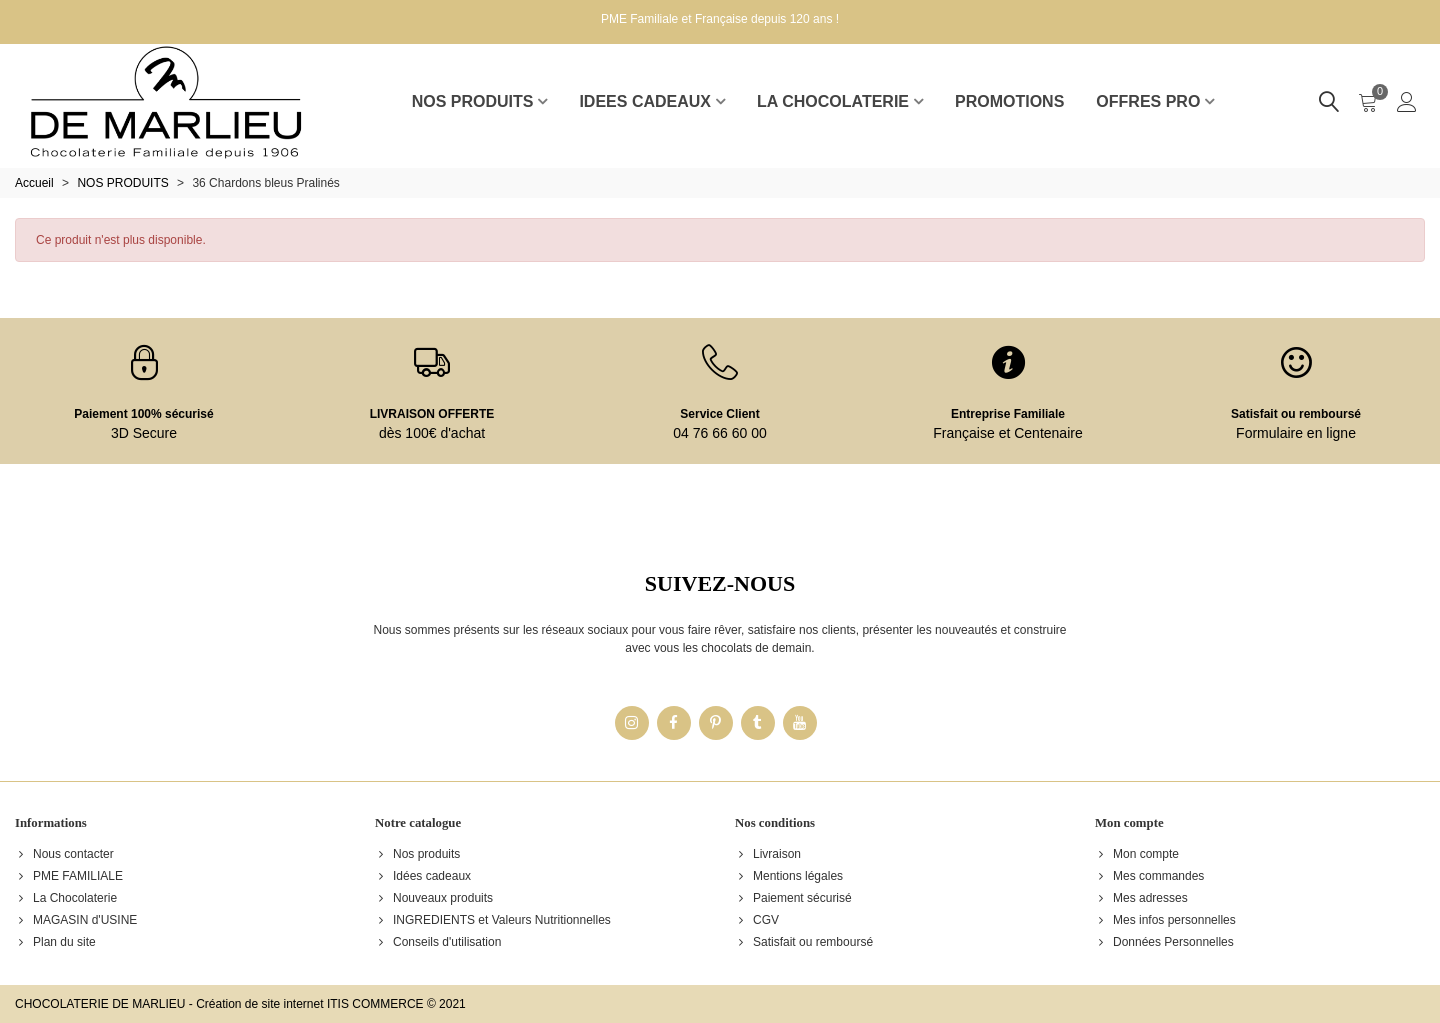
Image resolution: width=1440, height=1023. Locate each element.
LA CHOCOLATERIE (833, 101)
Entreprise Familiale (1008, 414)
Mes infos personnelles (1165, 920)
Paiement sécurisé (793, 898)
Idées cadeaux (423, 876)
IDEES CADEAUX (645, 101)
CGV (757, 920)
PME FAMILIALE (69, 876)
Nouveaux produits (434, 898)
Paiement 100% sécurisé (143, 414)
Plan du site (55, 942)
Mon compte (1137, 854)
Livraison (768, 854)
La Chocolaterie (66, 898)
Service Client (719, 414)
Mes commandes (1149, 876)
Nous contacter (64, 854)
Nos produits (417, 854)
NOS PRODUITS (473, 101)
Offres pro (1148, 101)
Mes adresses (1141, 898)
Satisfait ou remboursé (1296, 414)
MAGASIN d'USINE (76, 920)
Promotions (1009, 101)
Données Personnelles (1164, 942)
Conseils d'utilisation (438, 942)
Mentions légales (789, 876)
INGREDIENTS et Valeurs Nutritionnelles (493, 920)
